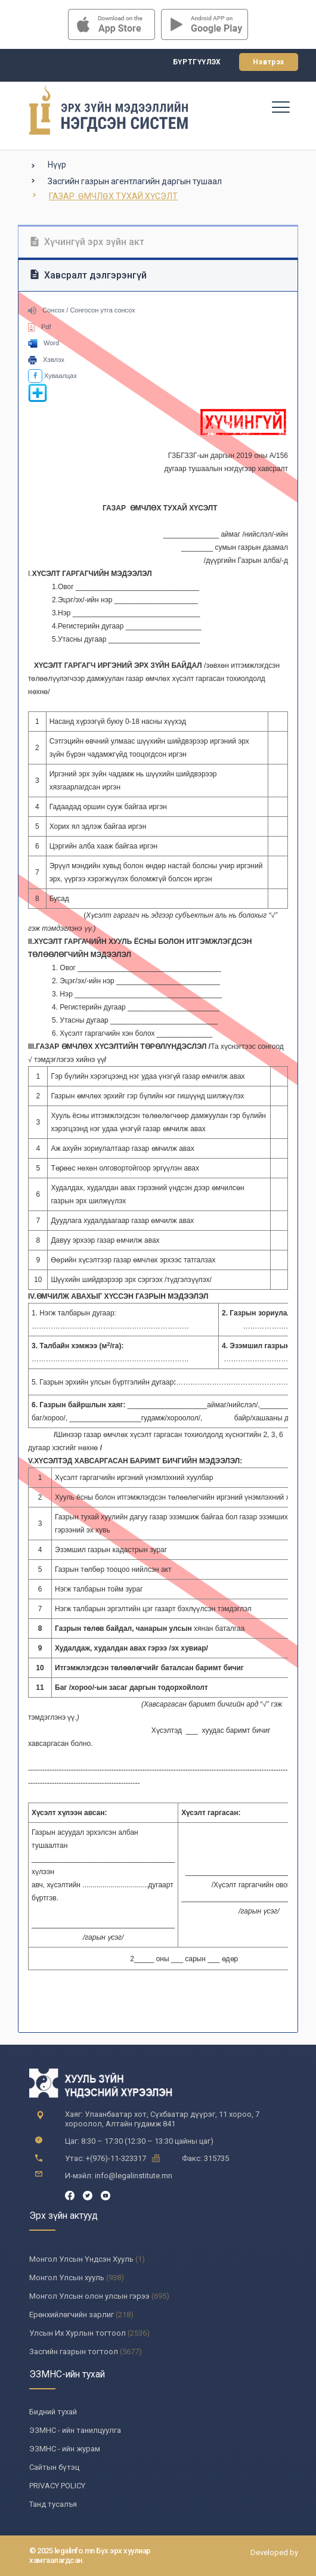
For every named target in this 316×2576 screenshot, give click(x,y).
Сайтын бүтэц (54, 2467)
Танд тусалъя (53, 2504)
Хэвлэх (46, 359)
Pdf (39, 326)
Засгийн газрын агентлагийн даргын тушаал (135, 181)
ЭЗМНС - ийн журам (64, 2448)
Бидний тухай (53, 2411)
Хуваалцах (52, 375)
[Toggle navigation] (280, 107)
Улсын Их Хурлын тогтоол (77, 2333)
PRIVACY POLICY (57, 2485)
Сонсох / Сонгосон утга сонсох (81, 310)
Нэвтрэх (268, 62)
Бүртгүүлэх (197, 62)
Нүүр (57, 164)
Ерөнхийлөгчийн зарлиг (71, 2314)
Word (43, 342)
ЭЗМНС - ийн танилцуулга (75, 2430)
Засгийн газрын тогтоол (73, 2351)
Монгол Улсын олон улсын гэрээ (89, 2296)
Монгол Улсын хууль (66, 2277)
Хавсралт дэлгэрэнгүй (88, 275)
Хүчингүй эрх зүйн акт (87, 241)
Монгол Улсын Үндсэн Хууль (81, 2259)
